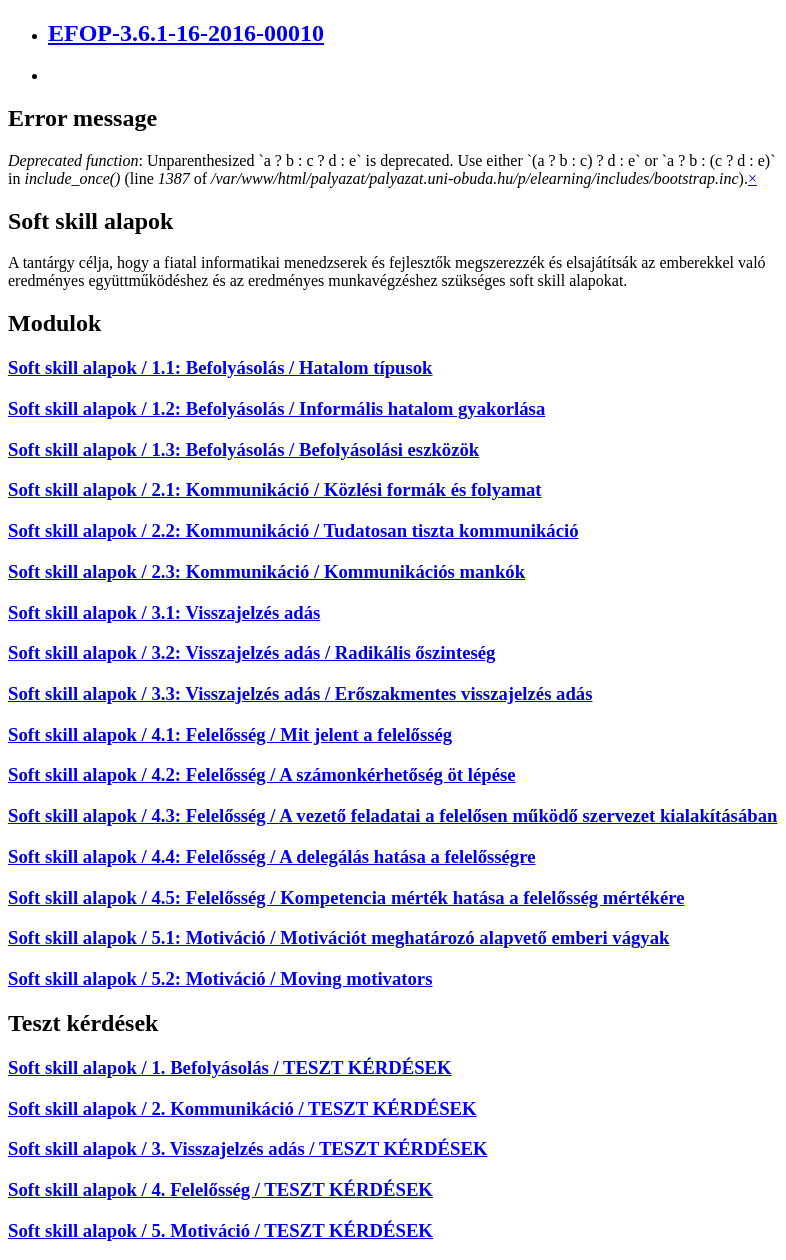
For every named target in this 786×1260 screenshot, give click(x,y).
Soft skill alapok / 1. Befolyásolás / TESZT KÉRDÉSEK (230, 1067)
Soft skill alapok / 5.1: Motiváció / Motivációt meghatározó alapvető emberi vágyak (338, 937)
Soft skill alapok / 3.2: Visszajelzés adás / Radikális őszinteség (251, 652)
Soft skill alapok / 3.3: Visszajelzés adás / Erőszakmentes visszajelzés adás (300, 693)
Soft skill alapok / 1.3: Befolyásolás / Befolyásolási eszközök (243, 449)
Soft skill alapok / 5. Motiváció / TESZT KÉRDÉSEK (220, 1230)
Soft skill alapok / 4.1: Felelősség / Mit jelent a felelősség (230, 734)
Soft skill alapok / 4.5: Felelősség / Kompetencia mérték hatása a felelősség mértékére (346, 897)
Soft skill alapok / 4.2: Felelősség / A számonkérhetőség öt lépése (262, 774)
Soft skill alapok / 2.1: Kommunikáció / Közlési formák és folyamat (275, 489)
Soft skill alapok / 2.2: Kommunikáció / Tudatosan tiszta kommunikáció (293, 530)
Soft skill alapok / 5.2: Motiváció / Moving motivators (220, 978)
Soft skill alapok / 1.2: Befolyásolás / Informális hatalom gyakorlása (276, 408)
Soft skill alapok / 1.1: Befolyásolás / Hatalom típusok (220, 367)
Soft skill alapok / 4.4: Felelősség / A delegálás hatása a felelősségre (272, 856)
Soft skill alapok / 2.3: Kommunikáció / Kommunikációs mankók (266, 571)
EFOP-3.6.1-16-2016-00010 (186, 33)
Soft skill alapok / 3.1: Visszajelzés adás (164, 612)
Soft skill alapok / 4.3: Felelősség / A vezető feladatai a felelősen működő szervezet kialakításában (392, 815)
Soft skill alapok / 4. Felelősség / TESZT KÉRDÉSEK (220, 1189)
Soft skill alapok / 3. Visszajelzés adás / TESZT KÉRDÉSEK (247, 1148)
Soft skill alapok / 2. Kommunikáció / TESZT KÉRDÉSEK (242, 1108)
